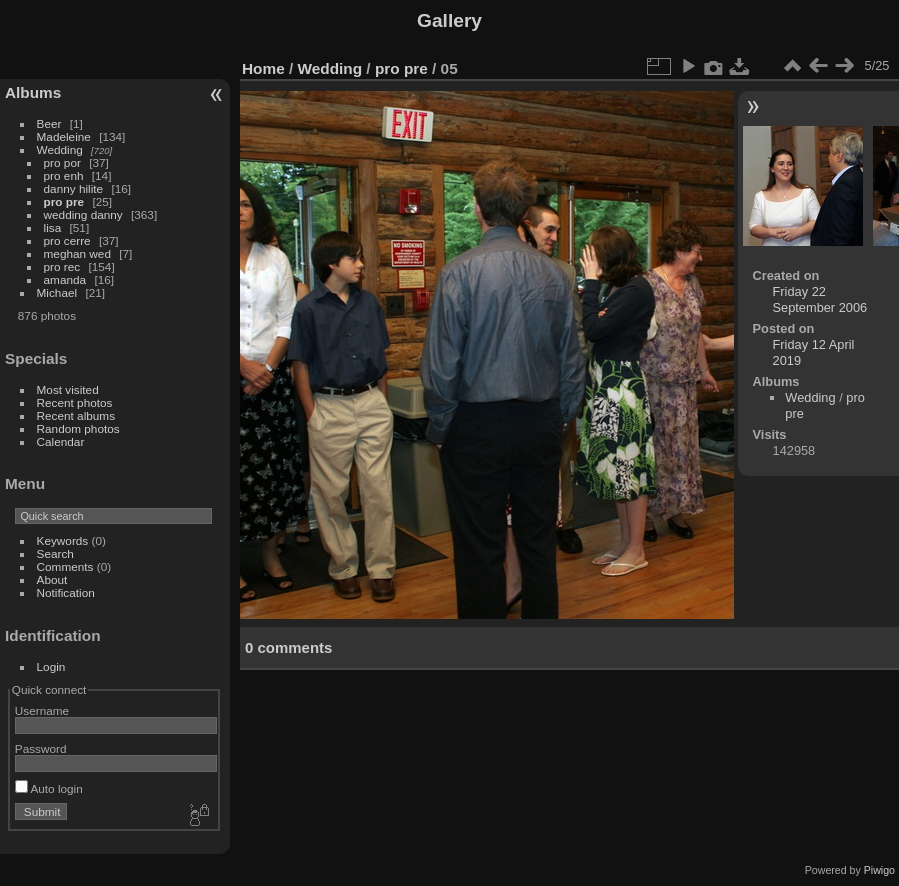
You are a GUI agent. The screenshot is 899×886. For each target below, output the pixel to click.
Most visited (68, 389)
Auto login (49, 788)
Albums (33, 92)
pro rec (62, 266)
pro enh (64, 175)
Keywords (63, 540)
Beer (49, 123)
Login (51, 666)
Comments (65, 566)
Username (42, 710)
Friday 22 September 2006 (820, 299)
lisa (53, 227)
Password (41, 748)
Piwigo (879, 870)
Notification (66, 592)
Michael (57, 292)
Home (263, 68)
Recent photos (75, 402)
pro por (62, 162)
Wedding (60, 149)
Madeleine (64, 136)
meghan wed (77, 253)
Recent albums (76, 415)
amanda (65, 279)
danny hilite (74, 188)
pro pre (64, 201)
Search (55, 553)
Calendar (61, 441)
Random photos (78, 428)
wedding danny (83, 214)
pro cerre (67, 240)
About (52, 579)
